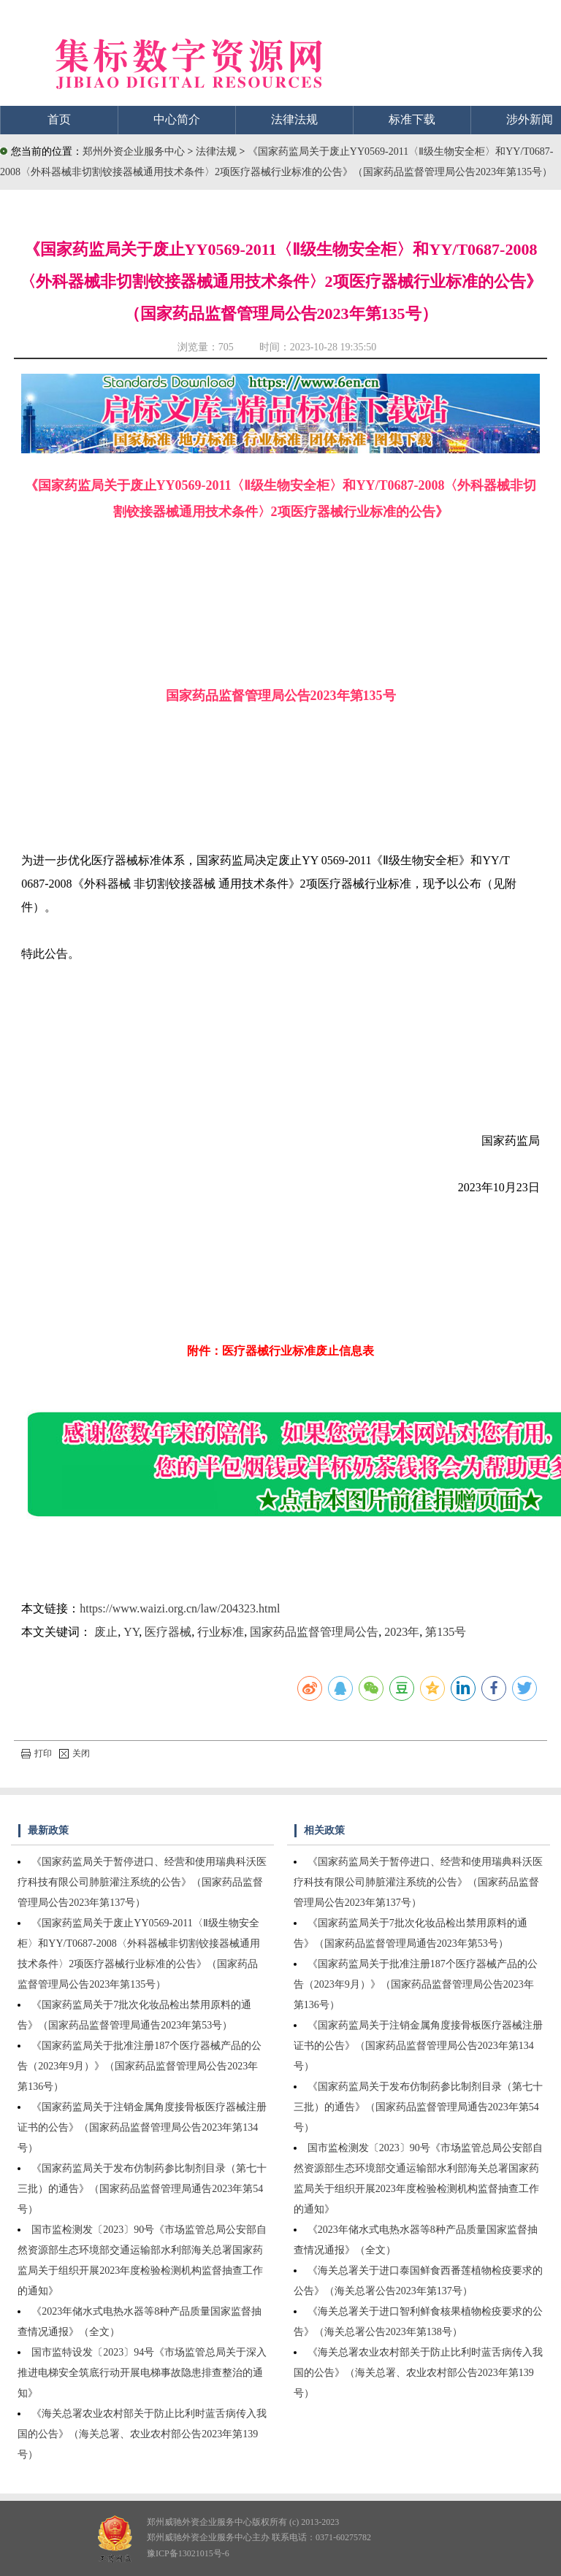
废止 (106, 1632)
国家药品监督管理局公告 (314, 1632)
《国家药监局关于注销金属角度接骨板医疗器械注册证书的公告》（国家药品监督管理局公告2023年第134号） (142, 2127)
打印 (36, 1753)
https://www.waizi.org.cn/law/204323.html (180, 1608)
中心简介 (176, 119)
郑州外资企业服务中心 (134, 151)
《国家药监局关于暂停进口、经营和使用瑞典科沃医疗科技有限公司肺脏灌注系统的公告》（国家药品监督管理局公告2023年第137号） (142, 1882)
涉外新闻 (529, 119)
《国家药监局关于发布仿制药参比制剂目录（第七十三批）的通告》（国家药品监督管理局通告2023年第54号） (142, 2189)
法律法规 (294, 119)
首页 (59, 119)
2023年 (401, 1632)
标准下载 (412, 119)
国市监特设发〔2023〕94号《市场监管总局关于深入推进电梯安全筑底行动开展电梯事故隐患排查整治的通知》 (142, 2373)
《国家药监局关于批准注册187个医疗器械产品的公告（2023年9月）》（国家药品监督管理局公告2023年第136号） (140, 2066)
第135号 (445, 1632)
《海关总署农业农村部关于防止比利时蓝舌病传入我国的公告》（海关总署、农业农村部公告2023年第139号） (142, 2434)
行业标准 (220, 1632)
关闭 (74, 1753)
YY (131, 1632)
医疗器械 (168, 1632)
